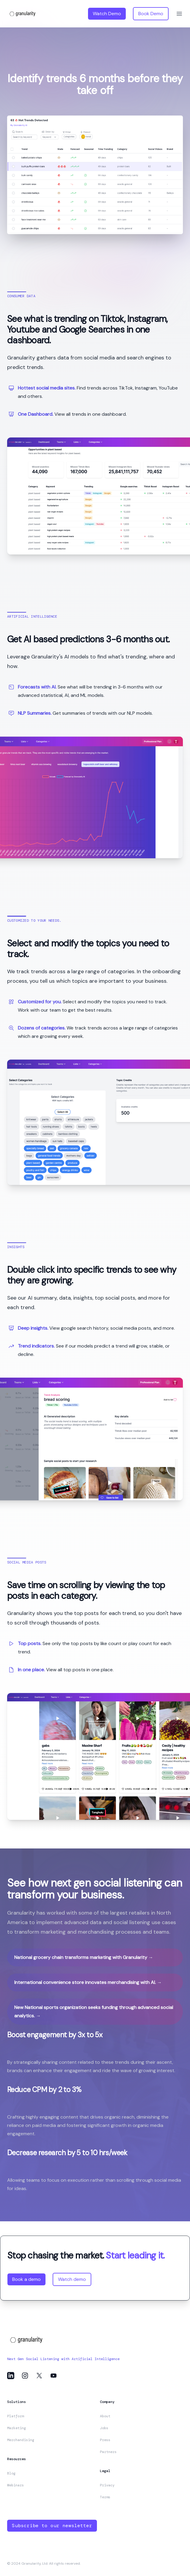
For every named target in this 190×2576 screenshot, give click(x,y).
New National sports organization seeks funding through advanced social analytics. (93, 2011)
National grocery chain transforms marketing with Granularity (83, 1957)
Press (105, 2440)
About (105, 2416)
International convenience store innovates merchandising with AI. (88, 1982)
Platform (15, 2416)
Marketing (16, 2428)
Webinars (15, 2485)
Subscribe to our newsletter (52, 2525)
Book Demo (150, 13)
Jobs (104, 2428)
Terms (105, 2497)
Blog (11, 2473)
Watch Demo (107, 13)
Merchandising (20, 2440)
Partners (108, 2451)
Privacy (107, 2485)
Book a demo (26, 2279)
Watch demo (72, 2279)
